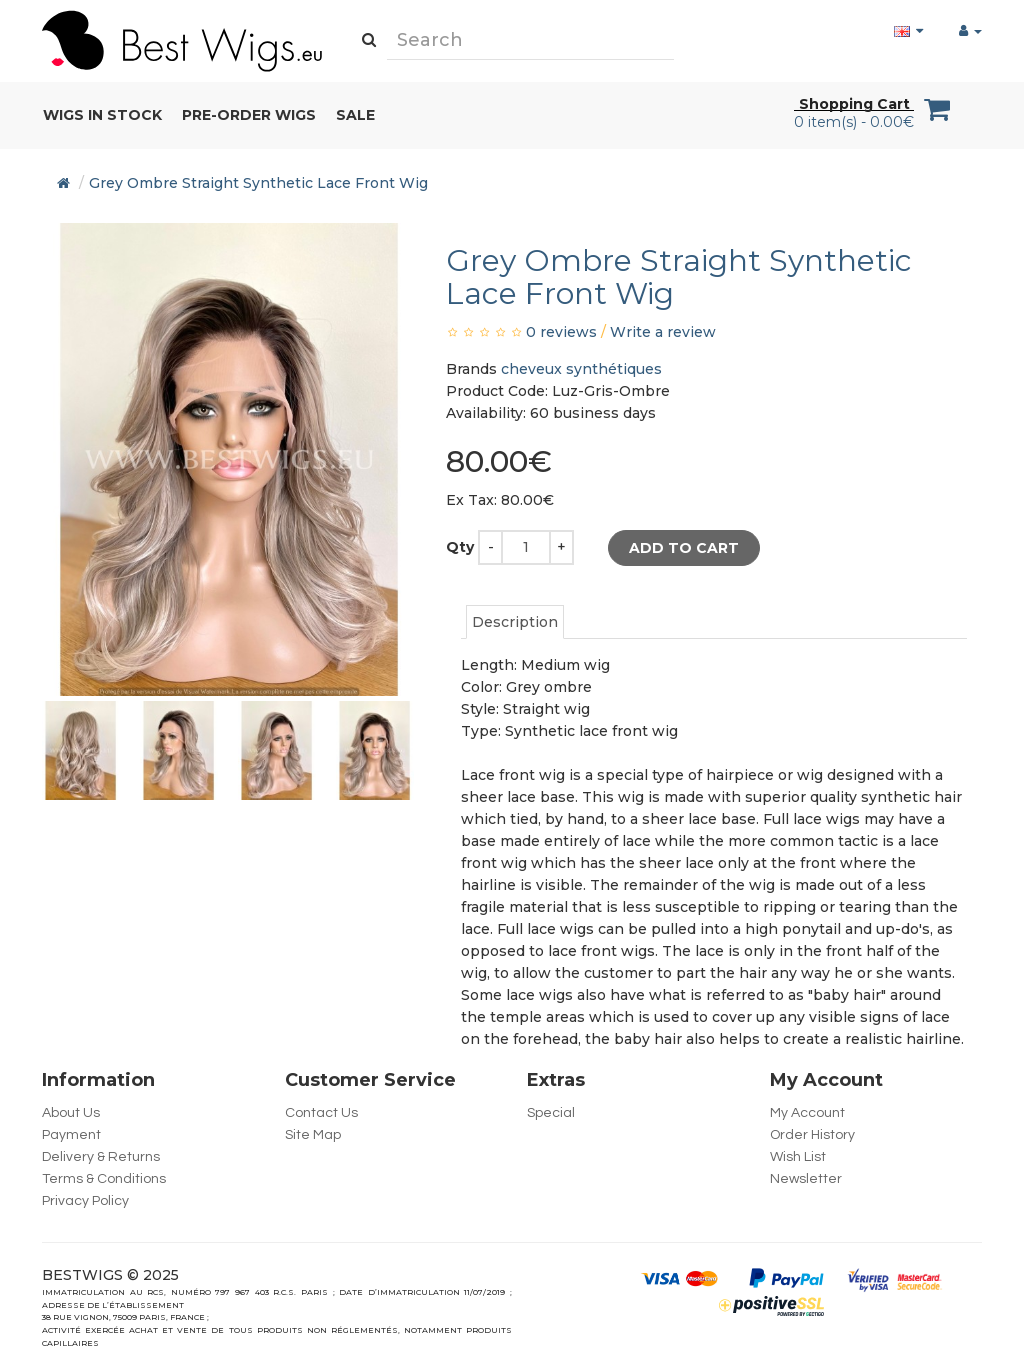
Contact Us (321, 1113)
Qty (460, 547)
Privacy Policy (85, 1201)
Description (515, 622)
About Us (71, 1113)
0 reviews (561, 332)
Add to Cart (684, 548)
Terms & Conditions (104, 1179)
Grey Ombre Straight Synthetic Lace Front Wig (258, 183)
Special (551, 1113)
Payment (71, 1135)
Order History (812, 1135)
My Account (807, 1113)
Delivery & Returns (101, 1157)
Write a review (663, 332)
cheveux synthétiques (581, 369)
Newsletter (806, 1179)
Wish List (798, 1157)
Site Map (313, 1135)
